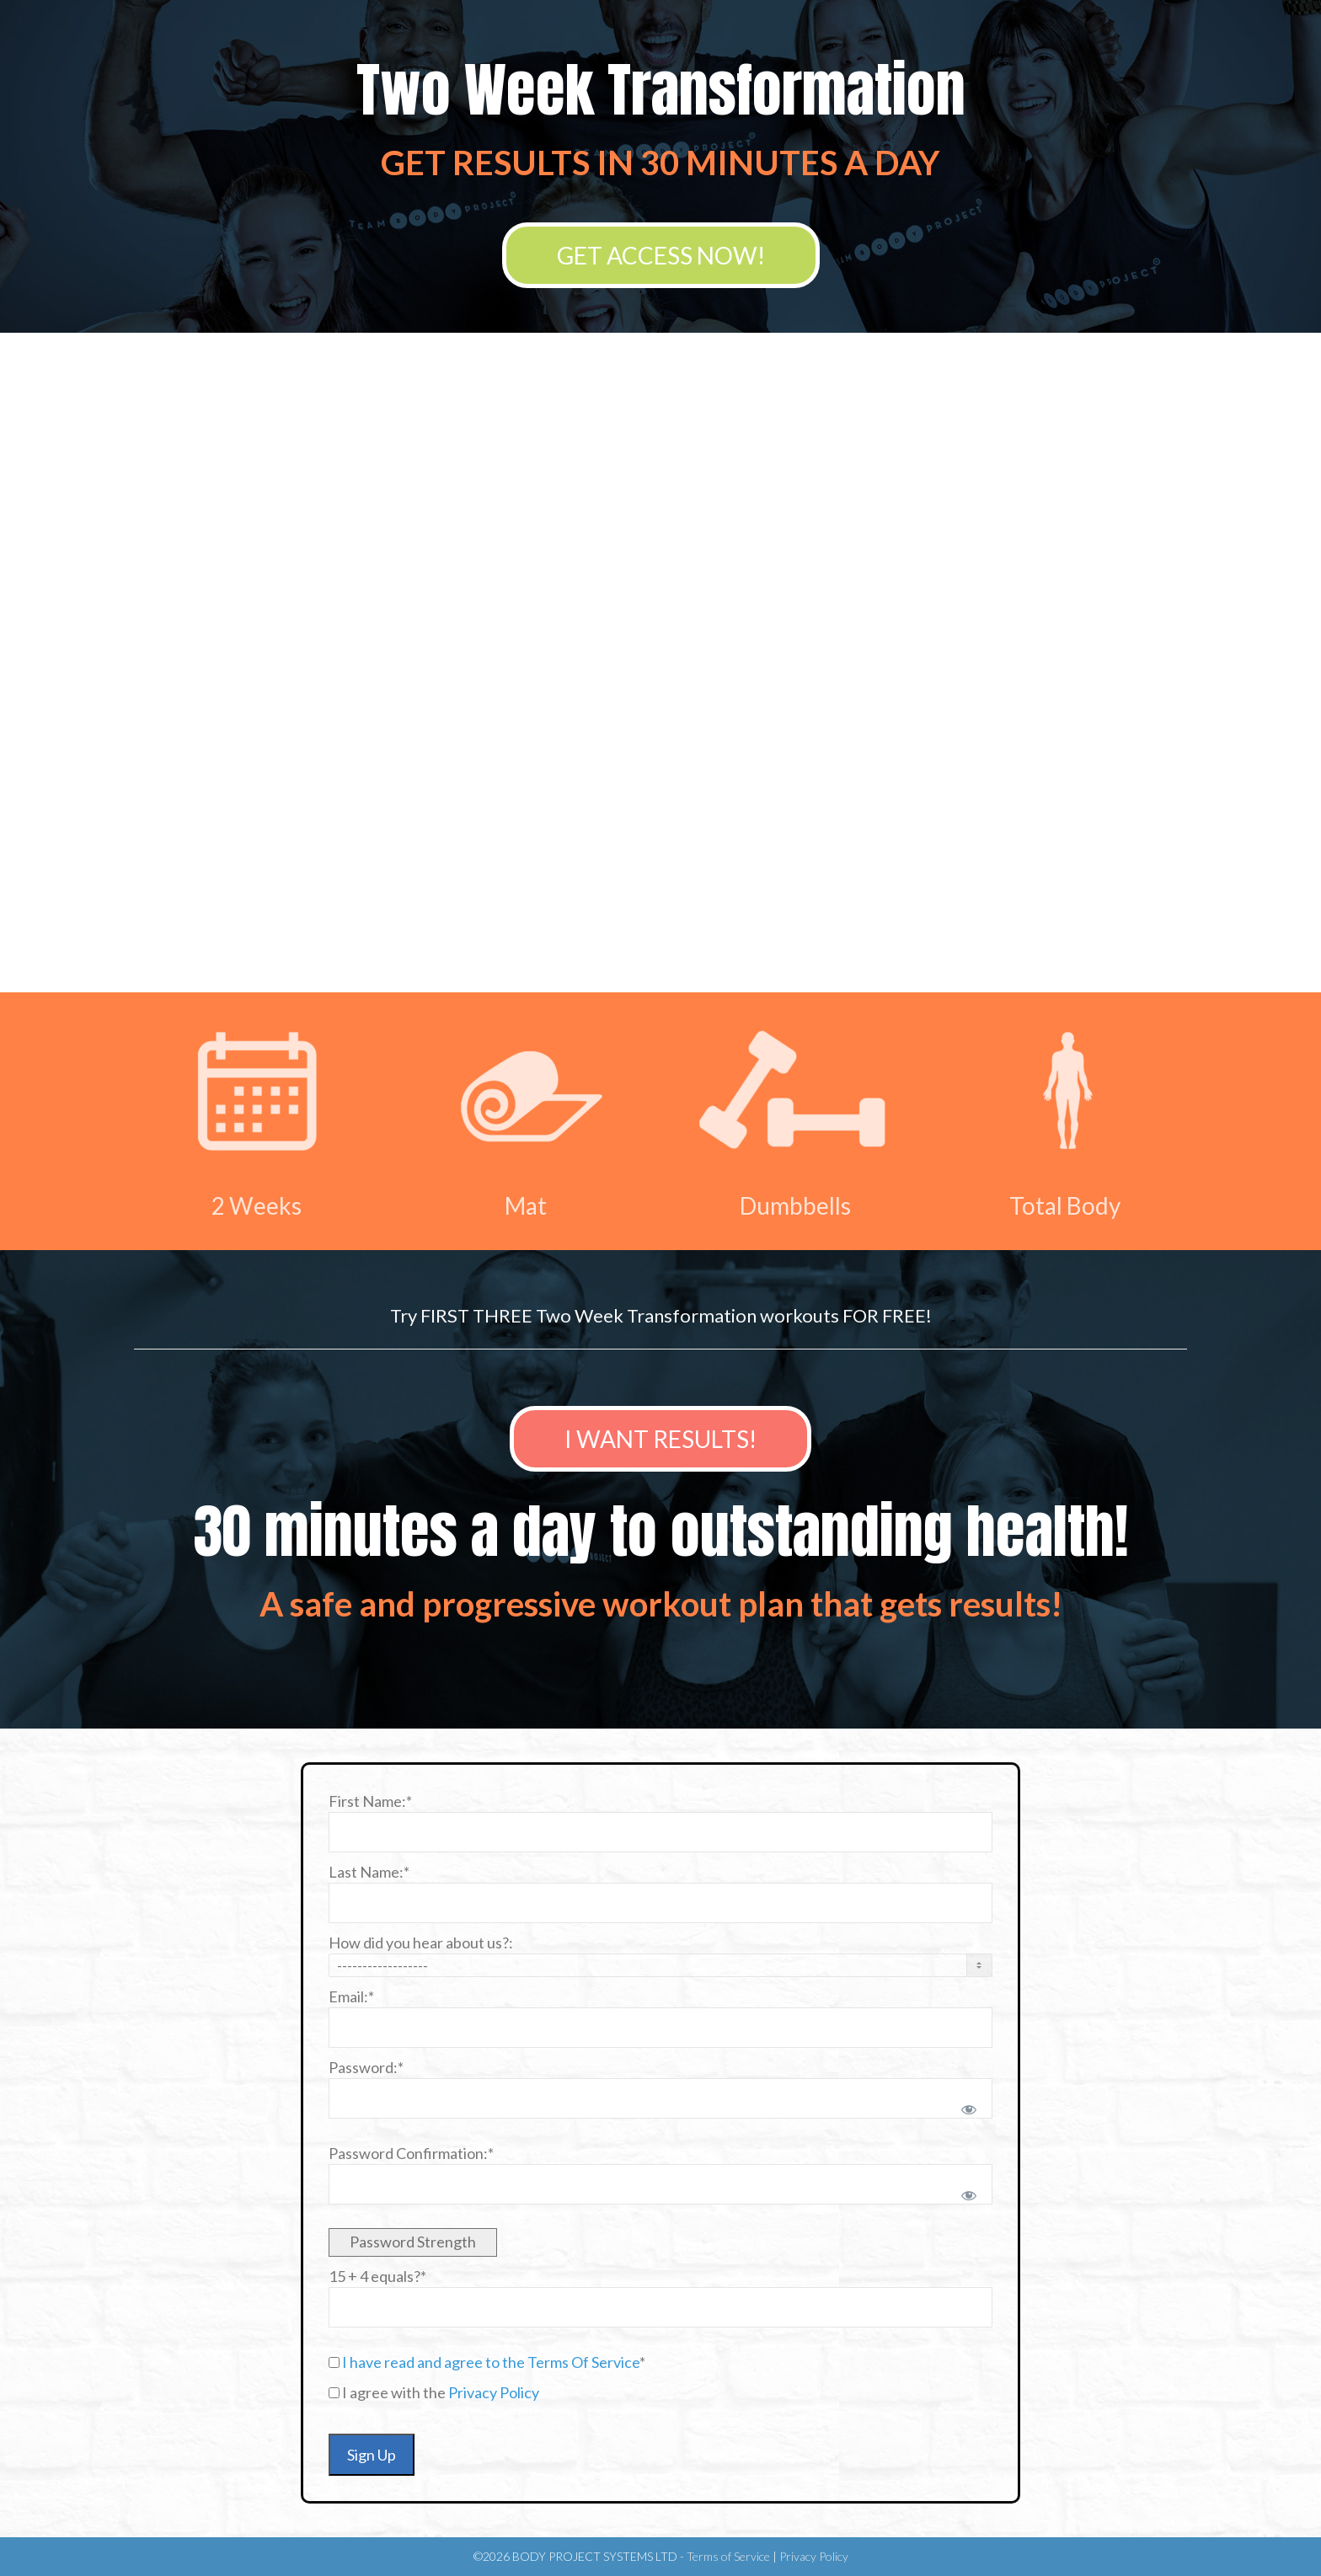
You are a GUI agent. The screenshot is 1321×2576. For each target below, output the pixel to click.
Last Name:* (369, 1872)
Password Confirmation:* (411, 2153)
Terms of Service (728, 2556)
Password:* (366, 2067)
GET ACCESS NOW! (661, 255)
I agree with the (434, 2392)
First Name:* (370, 1801)
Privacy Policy (493, 2392)
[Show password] (965, 2106)
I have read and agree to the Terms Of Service (490, 2362)
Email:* (351, 1996)
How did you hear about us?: (421, 1942)
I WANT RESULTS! (660, 1438)
